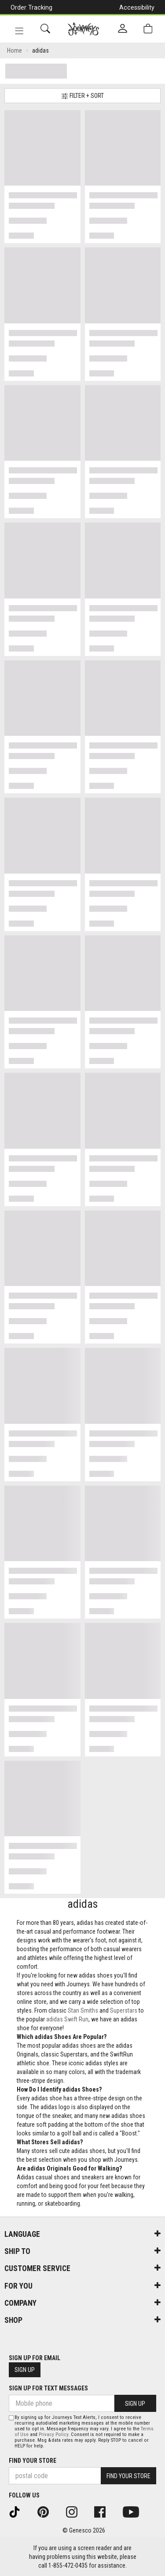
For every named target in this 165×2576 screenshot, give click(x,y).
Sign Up (25, 2369)
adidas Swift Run (67, 2019)
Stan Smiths (83, 2010)
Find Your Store (32, 2460)
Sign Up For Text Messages (48, 2388)
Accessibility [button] (136, 7)
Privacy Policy (53, 2434)
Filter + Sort (82, 96)
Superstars (123, 2010)
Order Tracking (31, 7)
